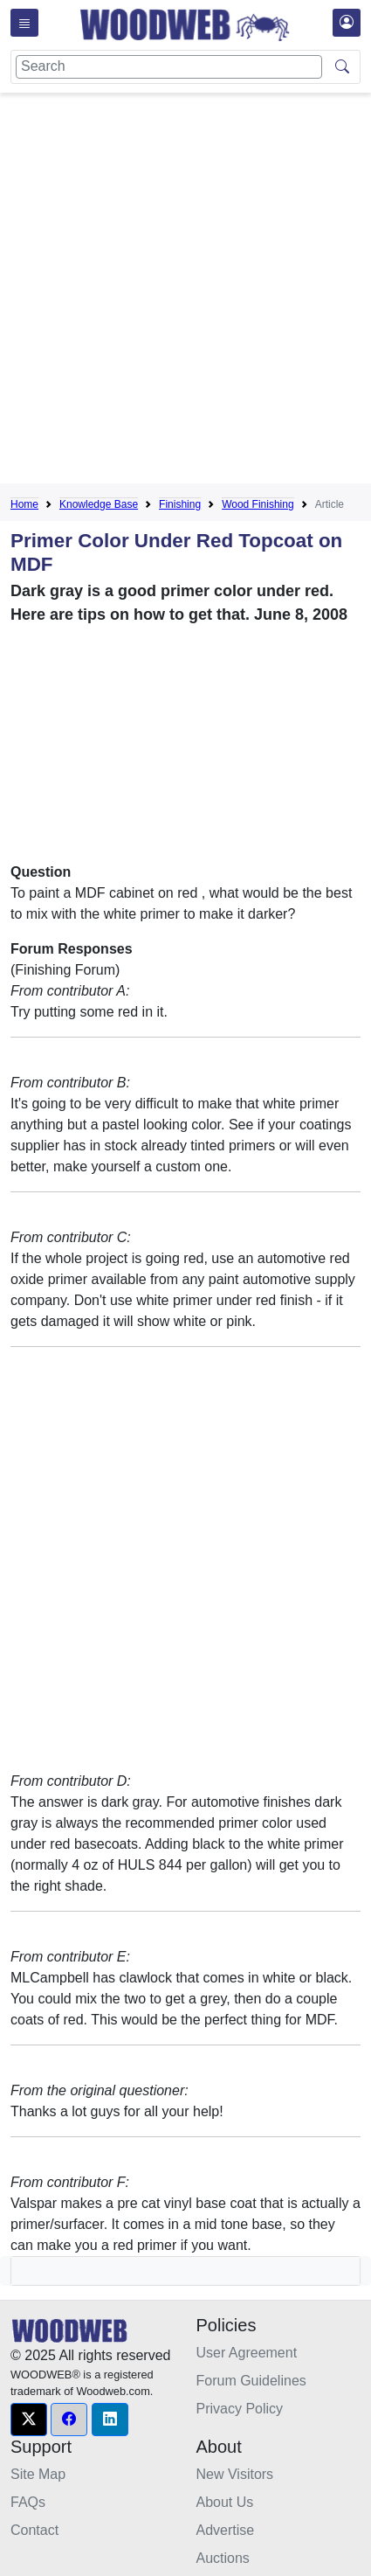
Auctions (223, 2558)
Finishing (180, 504)
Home (24, 504)
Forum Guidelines (251, 2380)
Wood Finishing (258, 504)
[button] (28, 2419)
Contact (34, 2530)
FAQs (27, 2502)
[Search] (169, 67)
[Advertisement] (185, 291)
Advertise (225, 2530)
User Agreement (247, 2352)
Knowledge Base (98, 504)
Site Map (37, 2474)
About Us (225, 2502)
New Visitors (235, 2474)
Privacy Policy (240, 2408)
